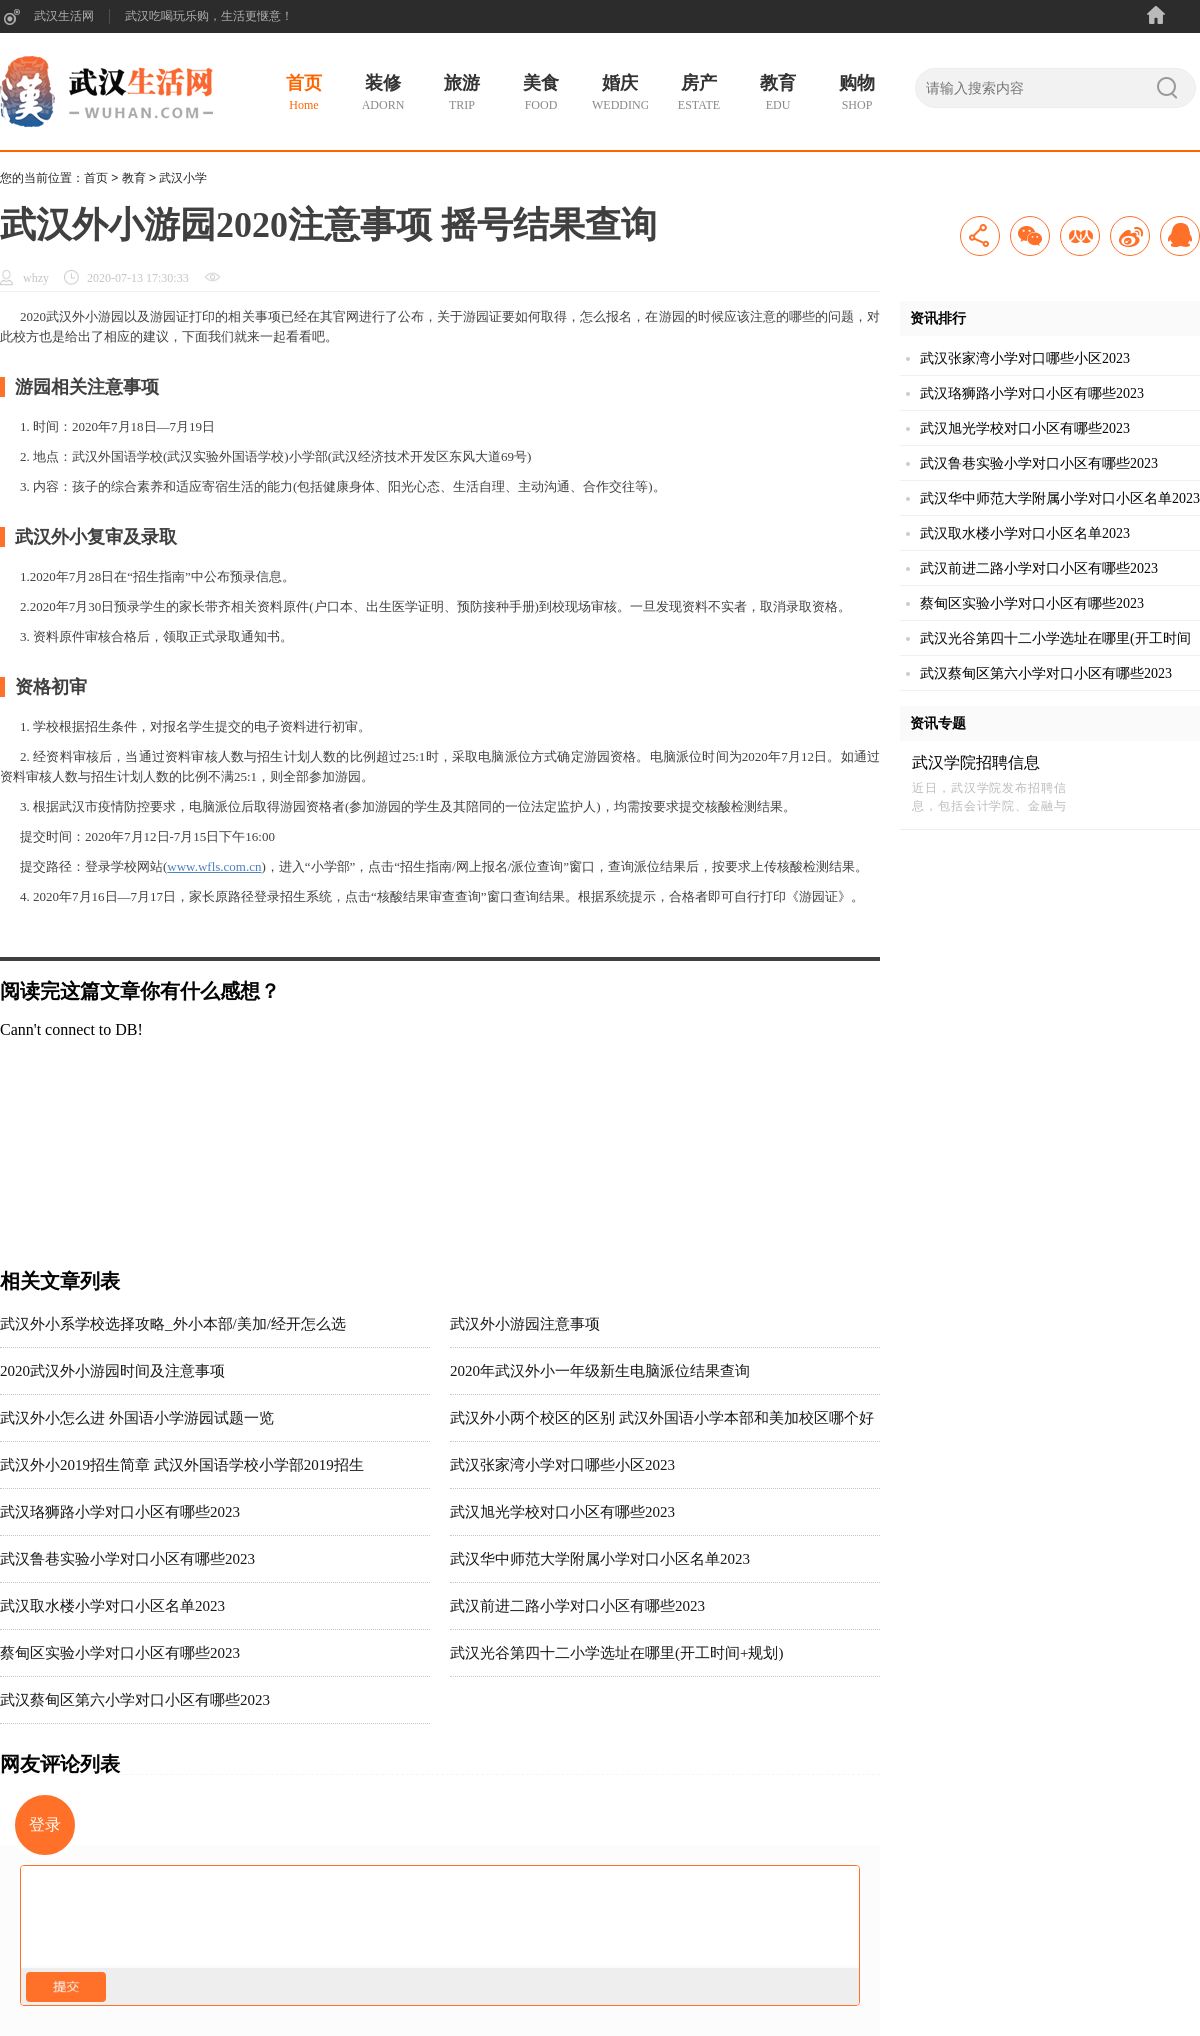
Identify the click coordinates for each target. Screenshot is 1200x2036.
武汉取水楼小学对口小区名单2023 (112, 1606)
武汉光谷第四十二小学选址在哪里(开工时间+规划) (616, 1653)
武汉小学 (183, 178)
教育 (134, 178)
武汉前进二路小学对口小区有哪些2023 (577, 1606)
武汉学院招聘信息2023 (976, 763)
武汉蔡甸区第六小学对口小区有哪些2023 (135, 1700)
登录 (45, 1824)
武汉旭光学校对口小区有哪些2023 (562, 1512)
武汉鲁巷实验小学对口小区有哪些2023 (127, 1559)
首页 (96, 178)
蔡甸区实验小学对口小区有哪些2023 (120, 1653)
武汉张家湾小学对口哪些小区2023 (562, 1465)
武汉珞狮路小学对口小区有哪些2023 (120, 1512)
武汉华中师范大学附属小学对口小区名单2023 (600, 1559)
